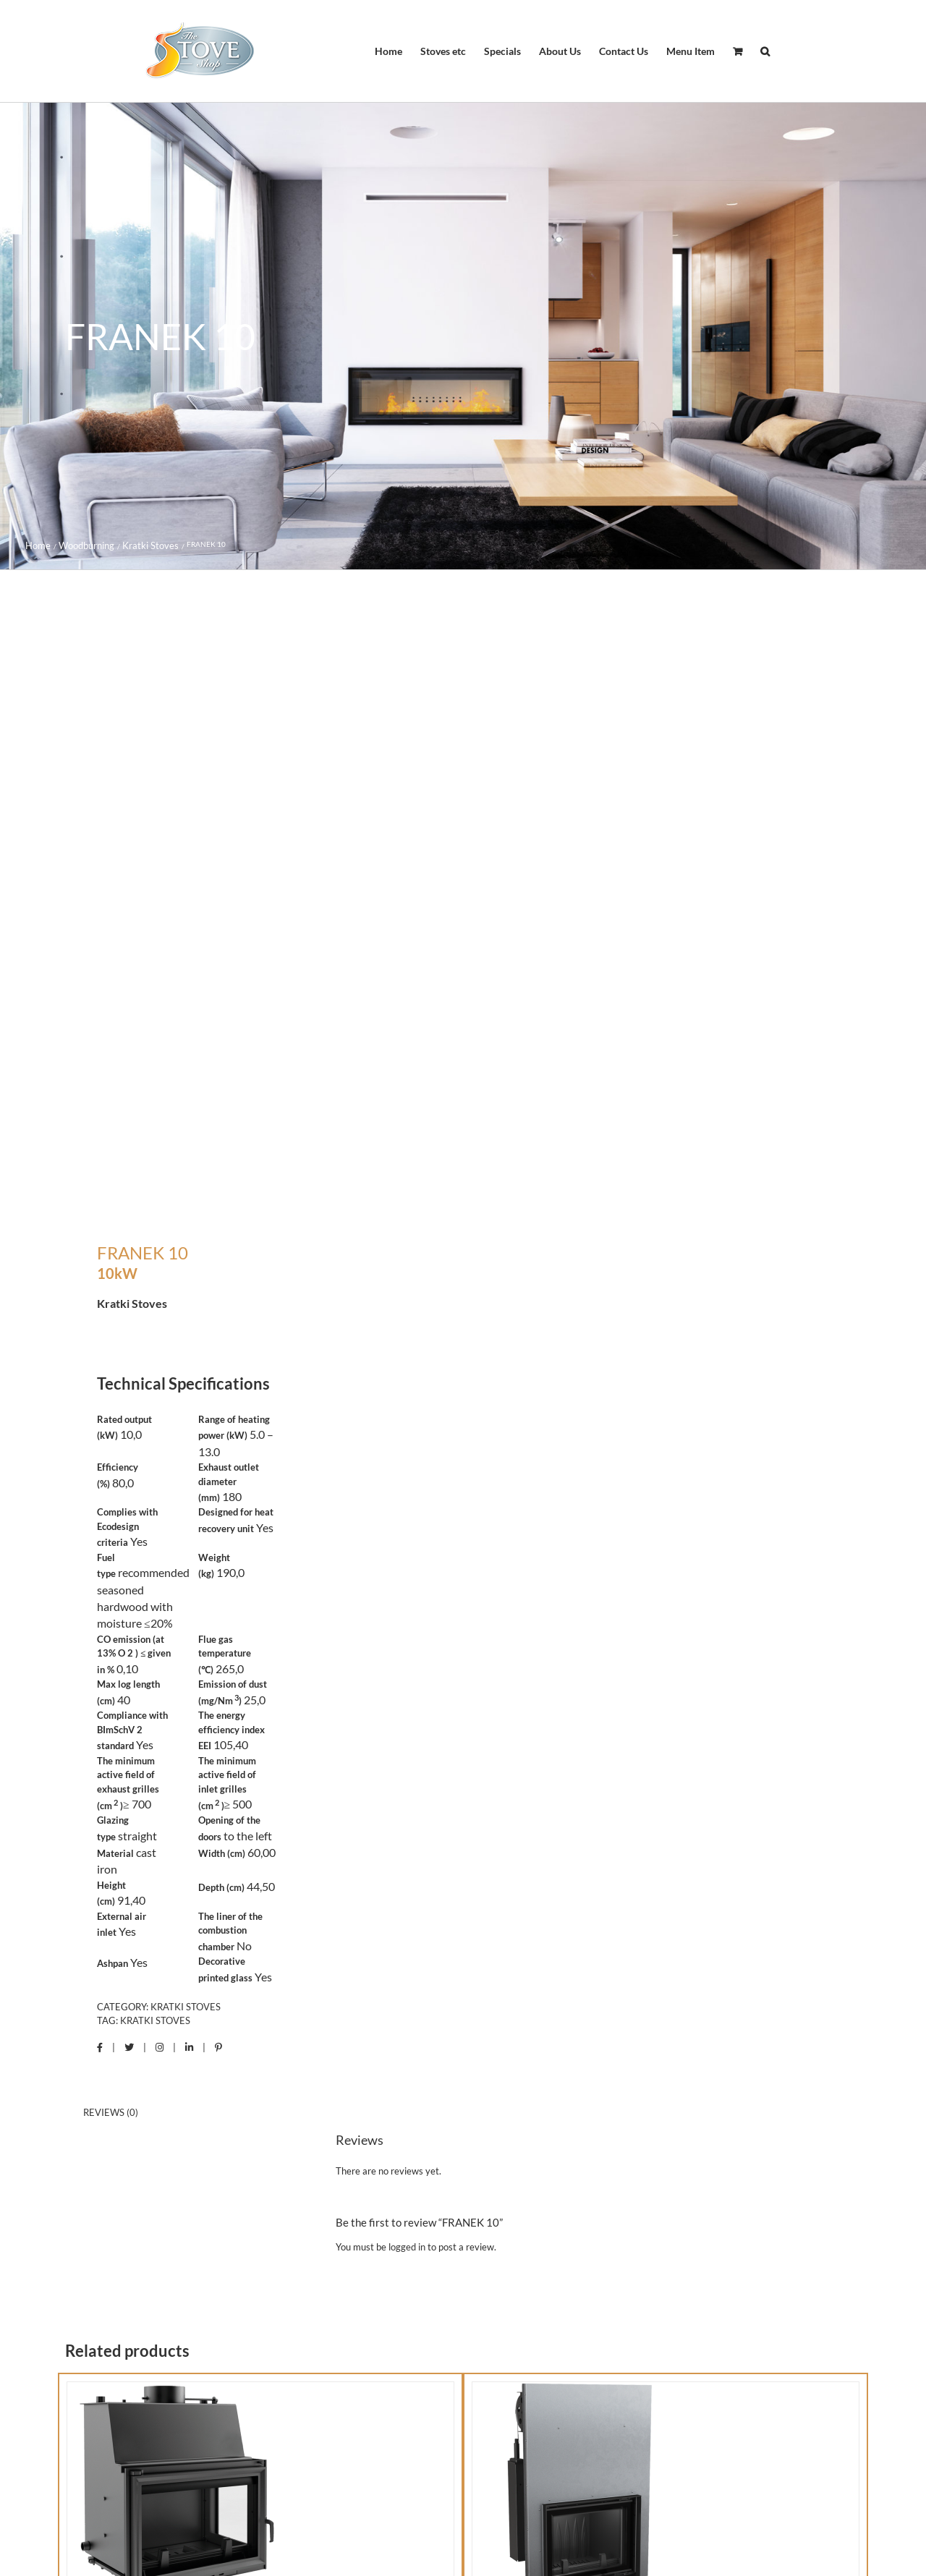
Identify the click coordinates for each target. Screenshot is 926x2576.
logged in (406, 2247)
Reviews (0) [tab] (110, 2112)
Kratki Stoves (185, 2006)
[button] (765, 51)
